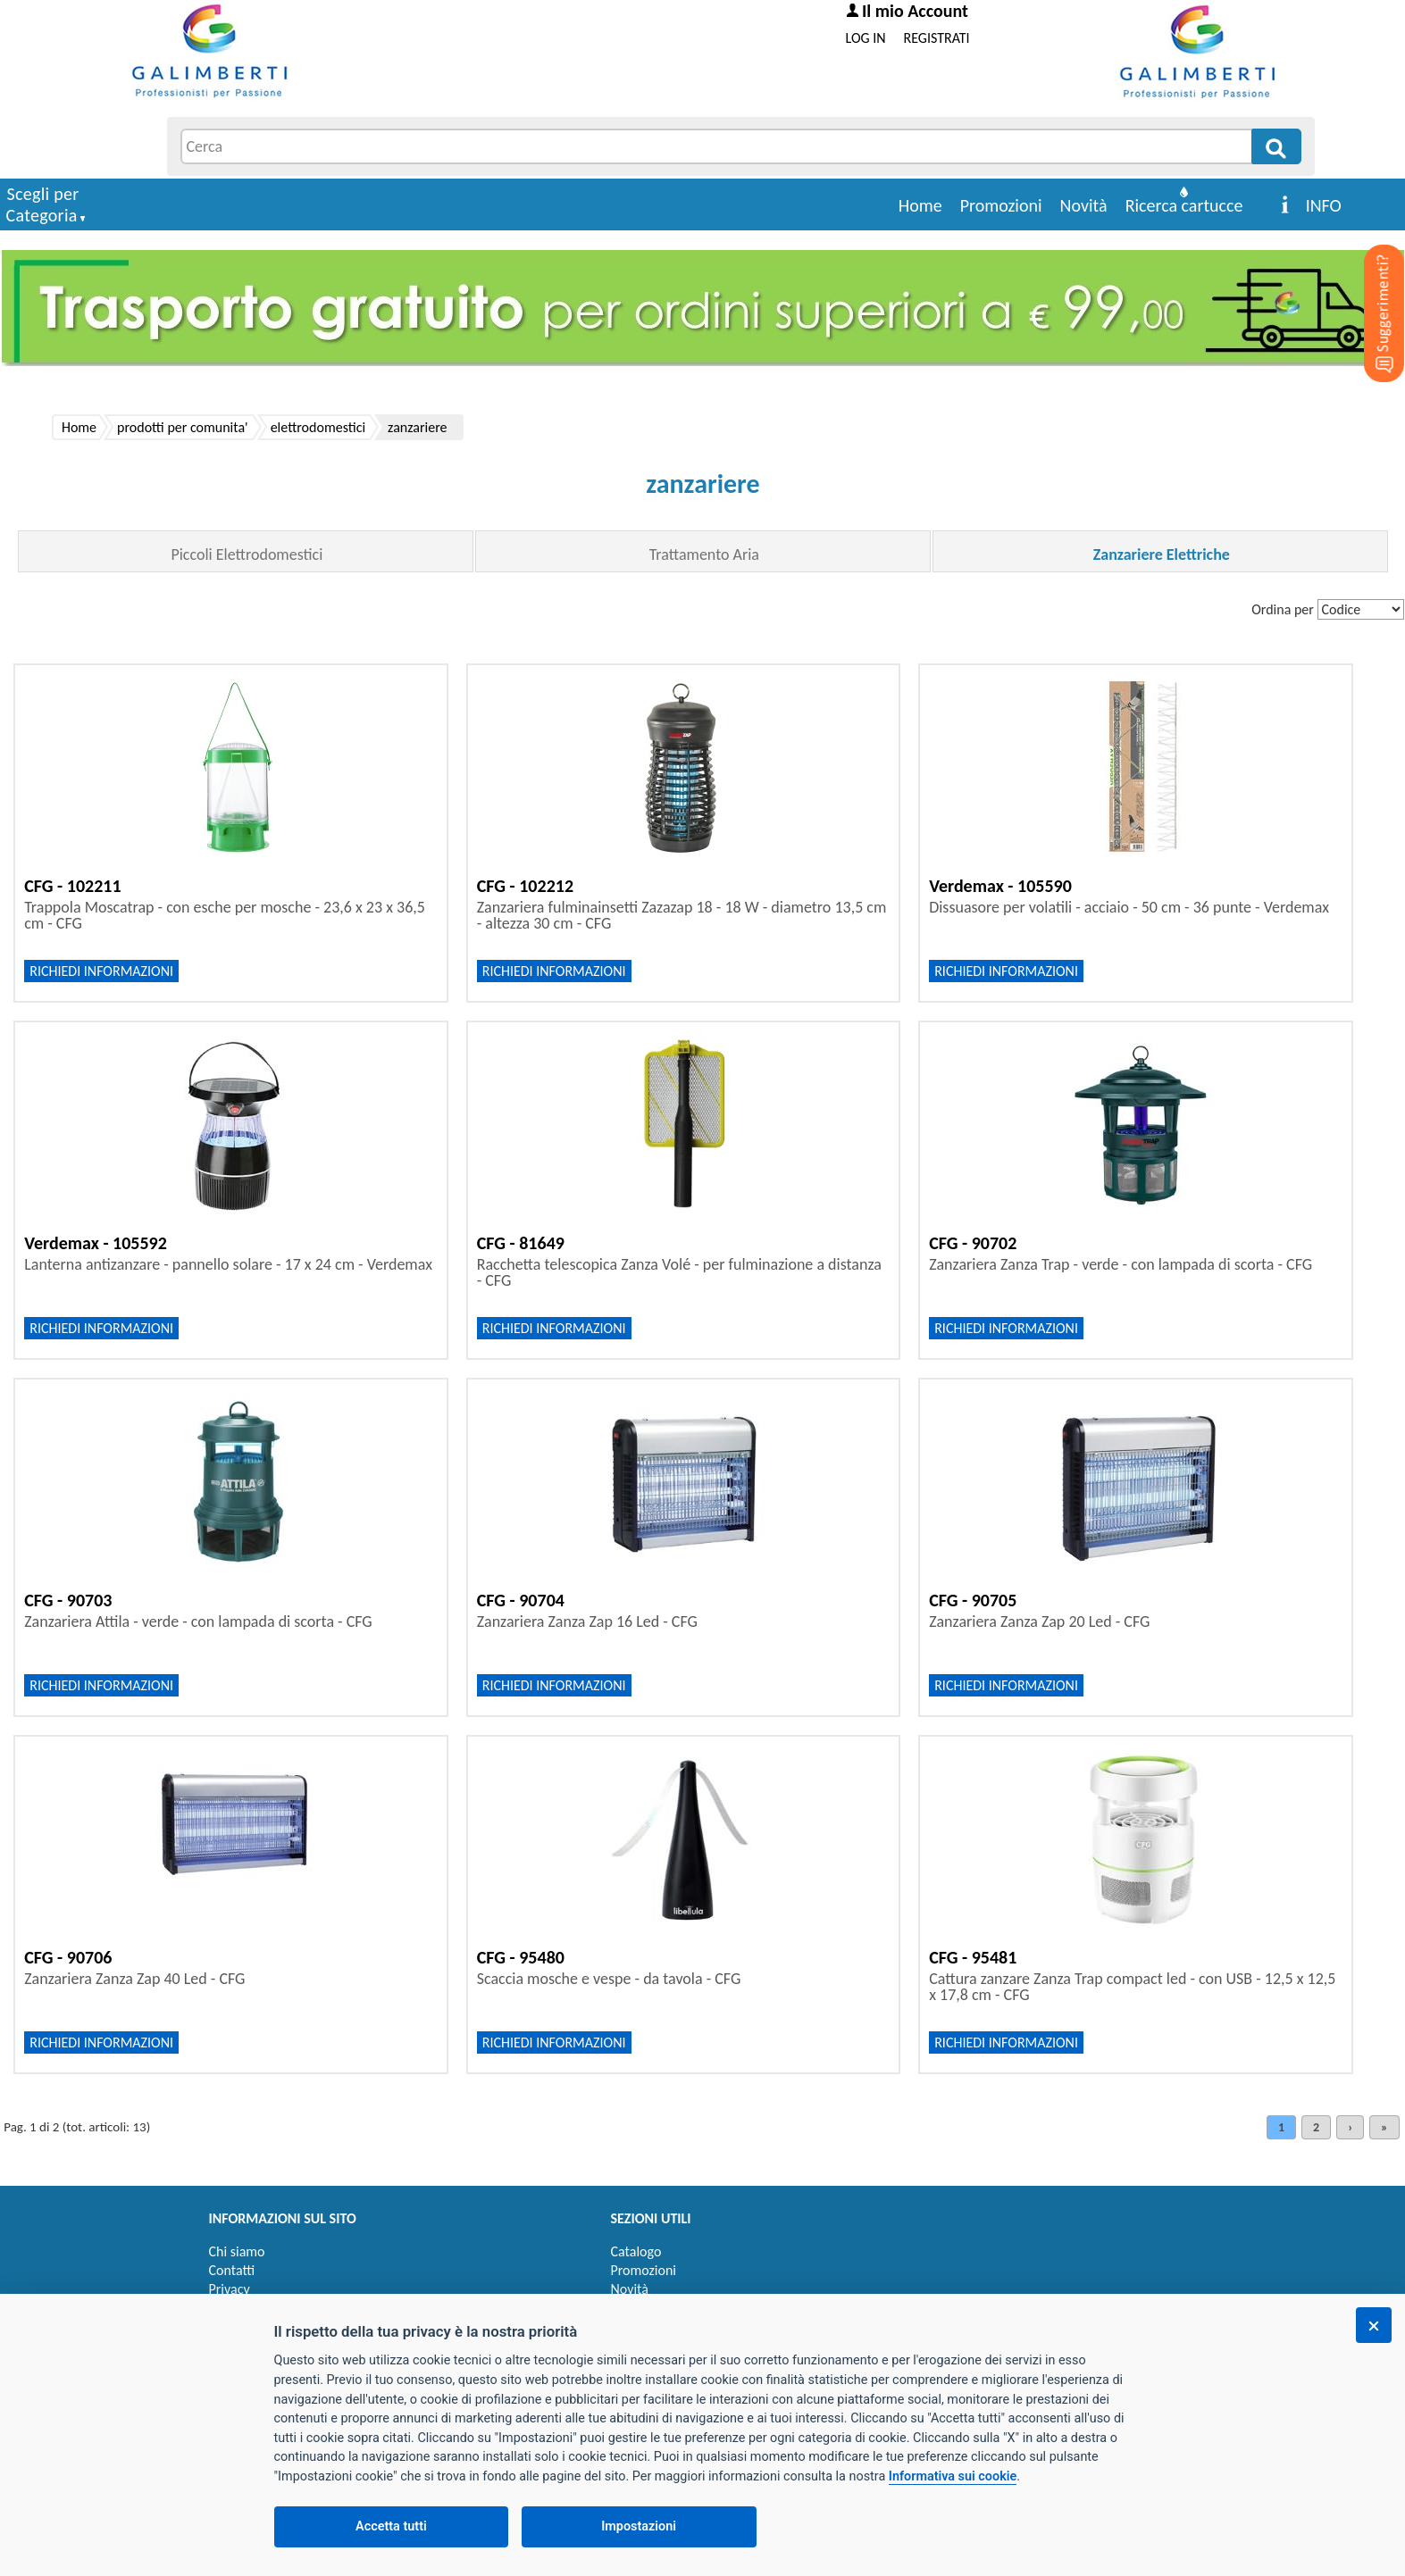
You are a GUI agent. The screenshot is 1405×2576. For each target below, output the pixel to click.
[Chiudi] (1374, 2325)
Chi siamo (237, 2251)
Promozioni (1001, 205)
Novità (1084, 205)
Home (920, 205)
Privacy (229, 2288)
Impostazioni (638, 2526)
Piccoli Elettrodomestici (246, 554)
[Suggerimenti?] (1369, 285)
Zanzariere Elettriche (1161, 554)
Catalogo (636, 2251)
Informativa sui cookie (952, 2476)
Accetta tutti (391, 2526)
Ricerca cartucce (1184, 205)
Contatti (232, 2270)
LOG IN (866, 37)
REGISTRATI (937, 37)
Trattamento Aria (704, 554)
